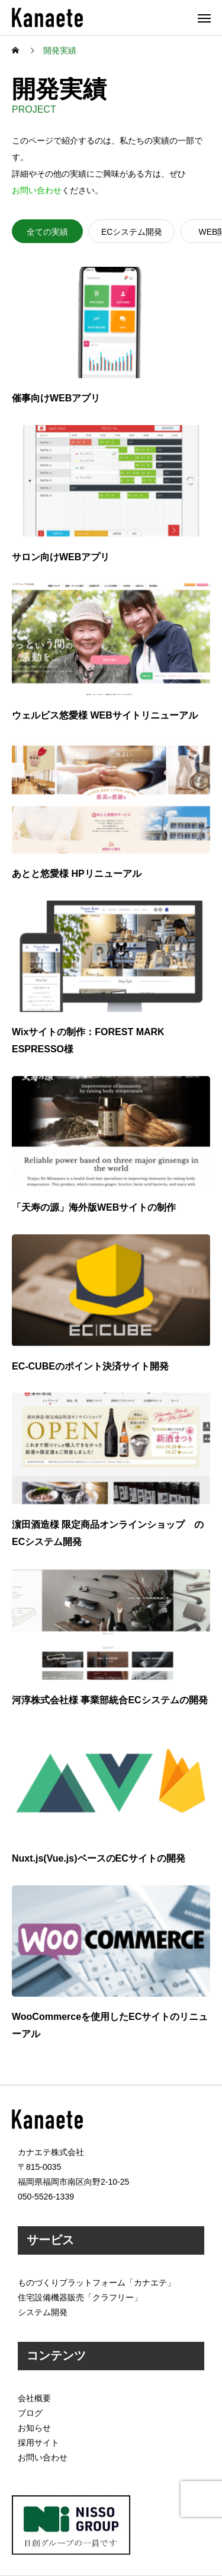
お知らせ (34, 2428)
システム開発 (42, 2312)
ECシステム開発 (131, 232)
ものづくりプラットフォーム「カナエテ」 (96, 2282)
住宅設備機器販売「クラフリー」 (80, 2297)
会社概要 (34, 2398)
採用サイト (38, 2442)
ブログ (30, 2413)
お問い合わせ (37, 190)
